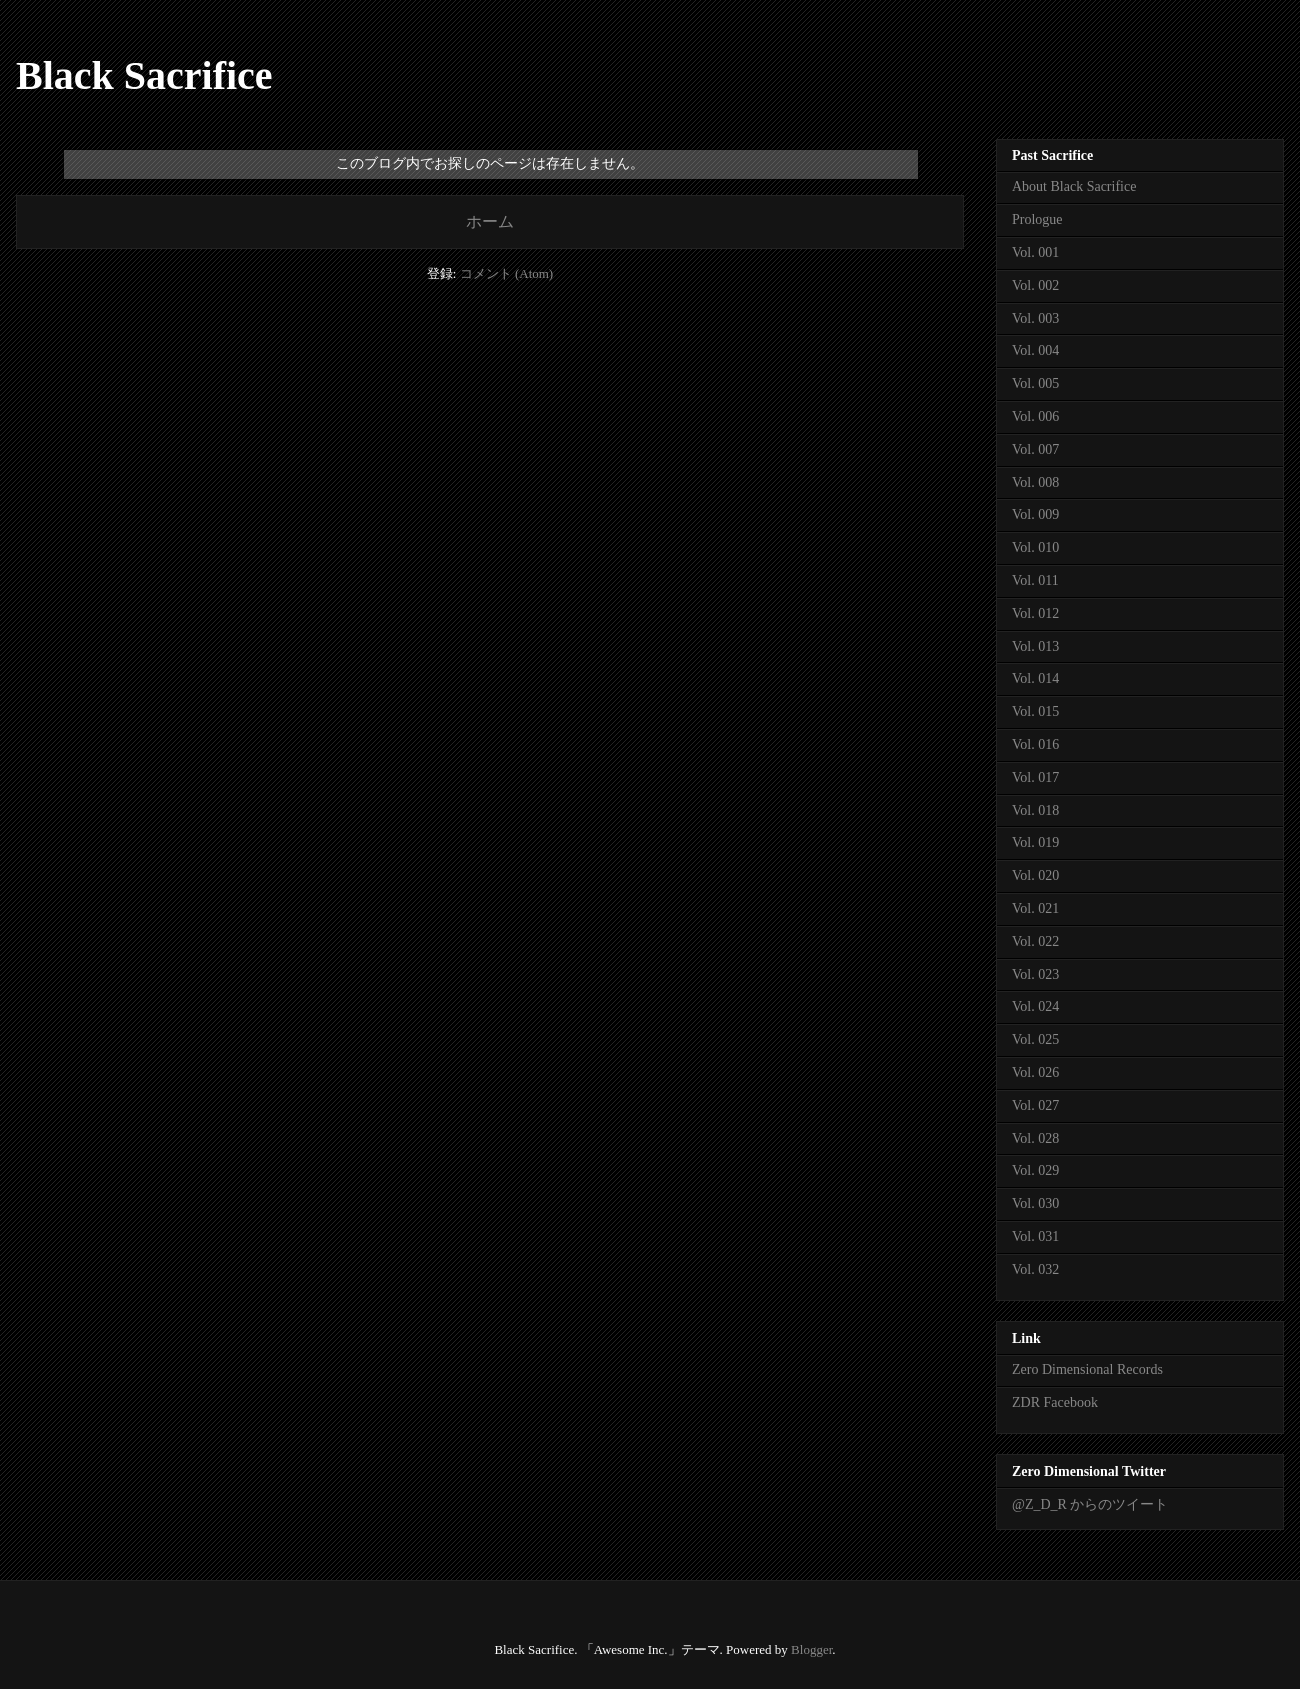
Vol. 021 (1035, 908)
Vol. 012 (1035, 613)
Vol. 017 (1035, 777)
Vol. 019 (1035, 842)
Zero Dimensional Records (1087, 1369)
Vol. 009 (1035, 514)
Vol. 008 (1035, 482)
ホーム (490, 221)
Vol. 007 (1035, 449)
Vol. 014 (1035, 678)
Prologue (1037, 219)
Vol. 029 (1035, 1170)
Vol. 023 (1035, 974)
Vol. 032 (1035, 1269)
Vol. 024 (1035, 1006)
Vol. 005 (1035, 383)
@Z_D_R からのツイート (1090, 1504)
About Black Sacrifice (1074, 186)
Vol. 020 (1035, 875)
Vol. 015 (1035, 711)
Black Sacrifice (144, 75)
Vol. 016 (1035, 744)
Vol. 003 (1035, 318)
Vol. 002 (1035, 285)
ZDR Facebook (1055, 1402)
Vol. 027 (1035, 1105)
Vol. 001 (1035, 252)
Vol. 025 (1035, 1039)
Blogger (811, 1649)
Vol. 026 (1035, 1072)
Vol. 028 (1035, 1138)
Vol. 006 (1035, 416)
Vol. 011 (1035, 580)
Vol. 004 (1035, 350)
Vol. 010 (1035, 547)
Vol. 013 (1035, 646)
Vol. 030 (1035, 1203)
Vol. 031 (1035, 1236)
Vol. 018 (1035, 810)
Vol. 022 (1035, 941)
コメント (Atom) (507, 273)
